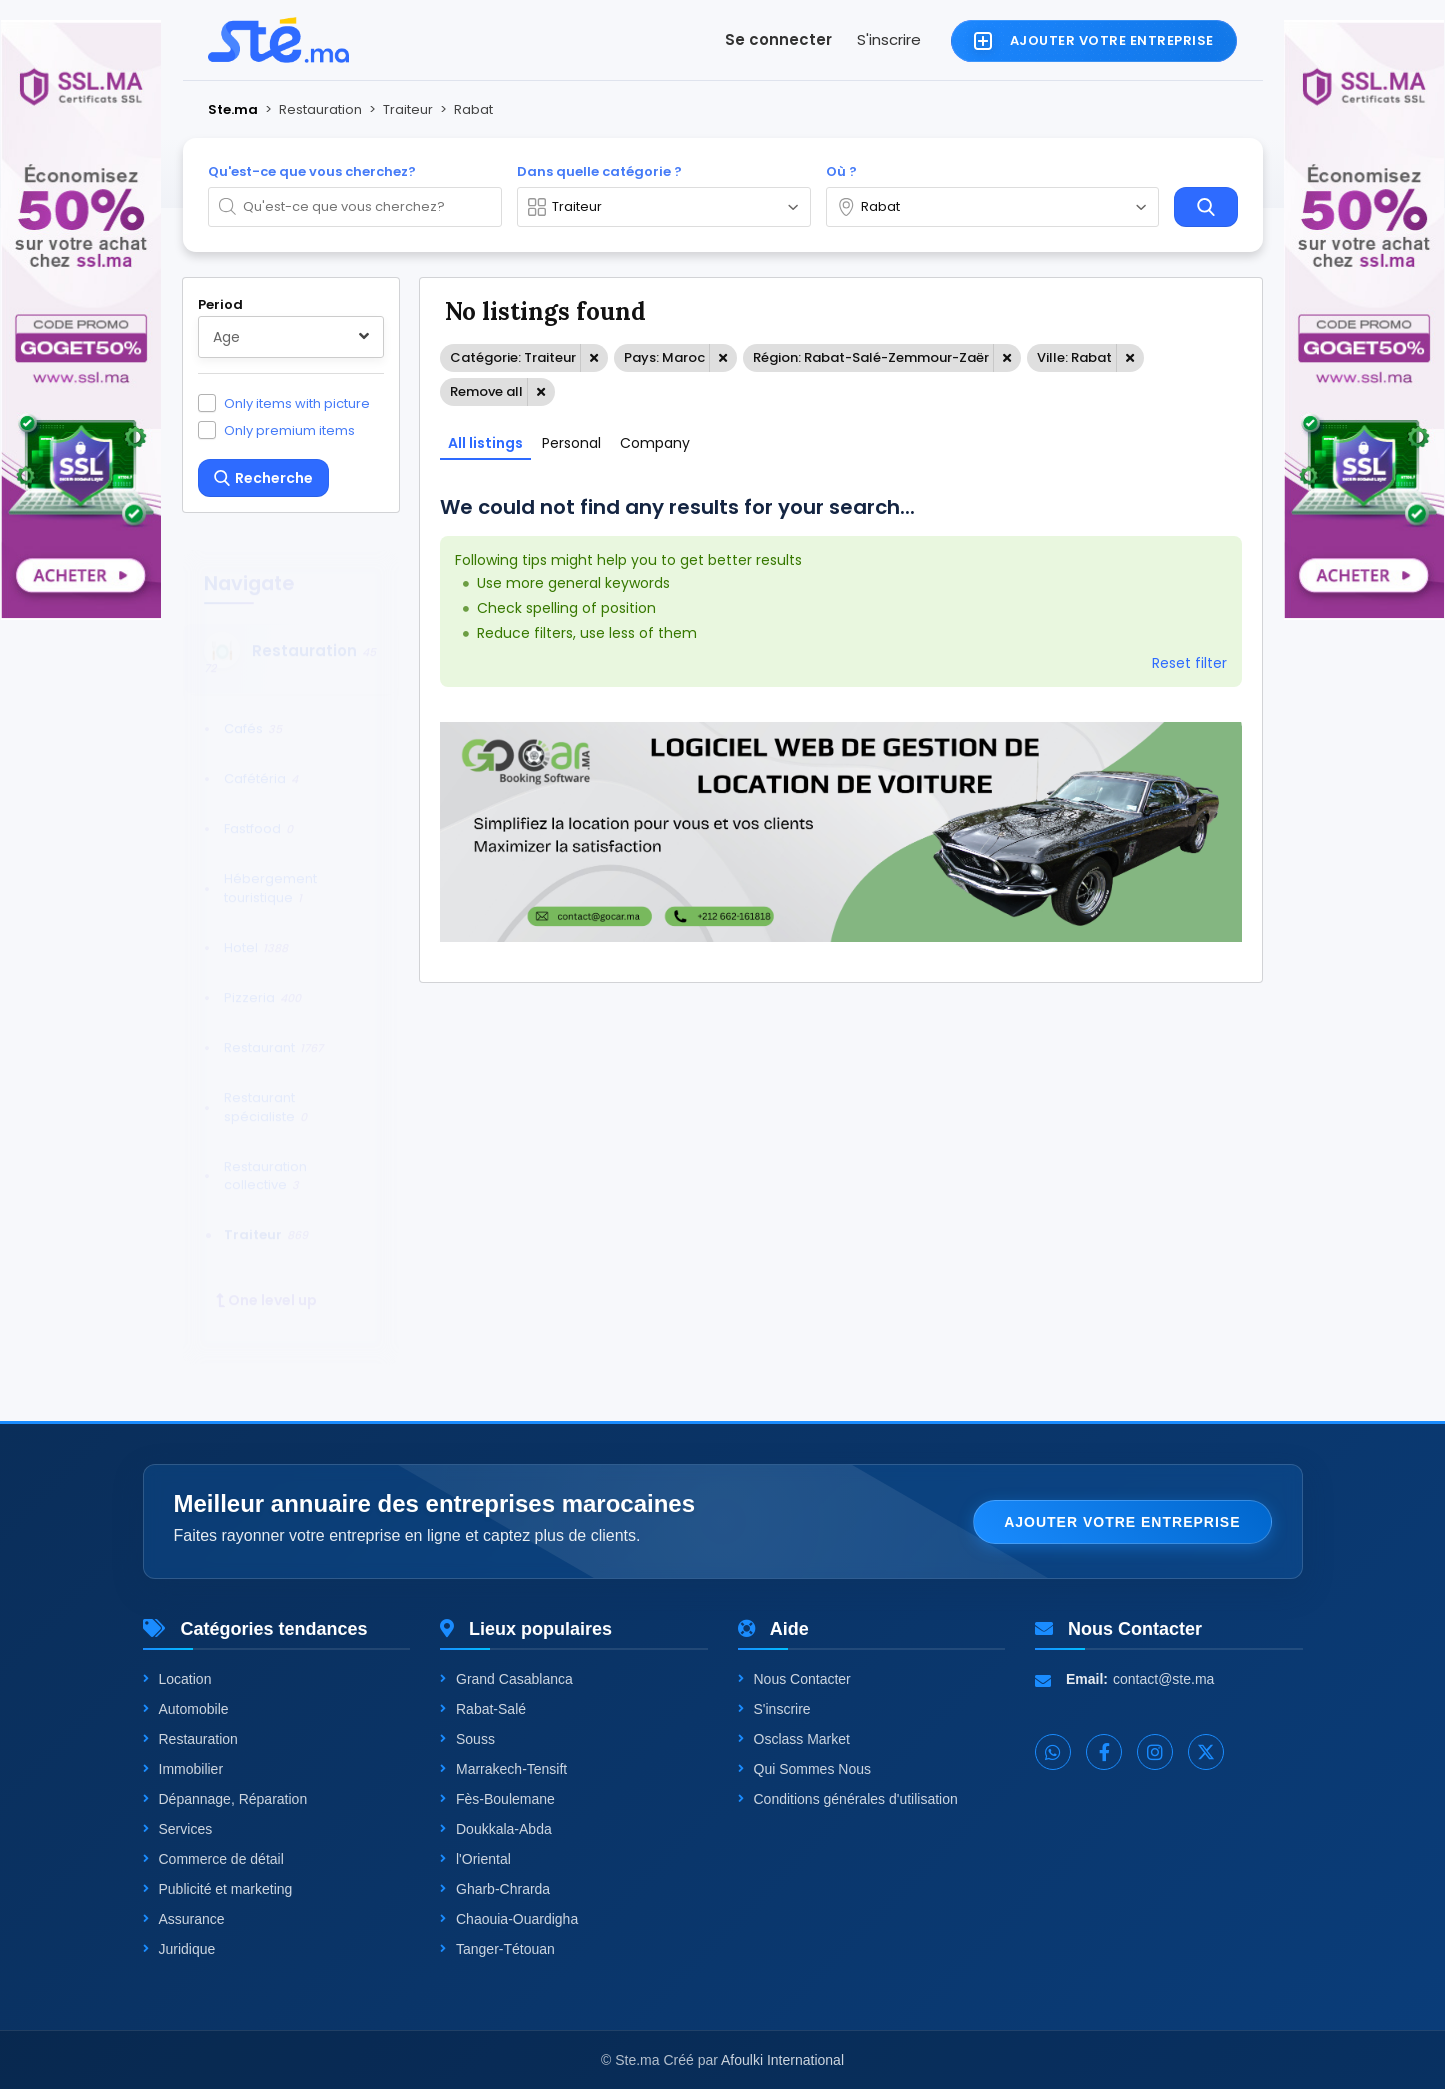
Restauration (190, 1739)
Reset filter (1189, 663)
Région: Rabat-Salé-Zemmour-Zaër (871, 357)
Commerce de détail (213, 1859)
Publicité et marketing (218, 1889)
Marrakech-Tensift (503, 1769)
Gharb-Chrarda (495, 1889)
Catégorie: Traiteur (513, 357)
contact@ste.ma (1163, 1679)
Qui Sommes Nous (804, 1769)
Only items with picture (297, 403)
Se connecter (778, 39)
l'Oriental (475, 1859)
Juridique (179, 1949)
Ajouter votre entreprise (1122, 1522)
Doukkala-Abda (496, 1829)
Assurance (184, 1919)
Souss (467, 1739)
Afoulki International (782, 2060)
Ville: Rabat (1074, 357)
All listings (485, 443)
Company (655, 443)
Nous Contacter (794, 1679)
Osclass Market (794, 1739)
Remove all (486, 391)
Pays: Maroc (664, 357)
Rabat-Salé (483, 1709)
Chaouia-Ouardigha (509, 1919)
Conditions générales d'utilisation (848, 1799)
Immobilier (183, 1769)
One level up (266, 1282)
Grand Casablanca (506, 1679)
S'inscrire (889, 39)
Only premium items (289, 430)
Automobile (186, 1709)
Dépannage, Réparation (225, 1799)
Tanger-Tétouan (497, 1949)
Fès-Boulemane (497, 1799)
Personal (571, 443)
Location (177, 1679)
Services (178, 1829)
